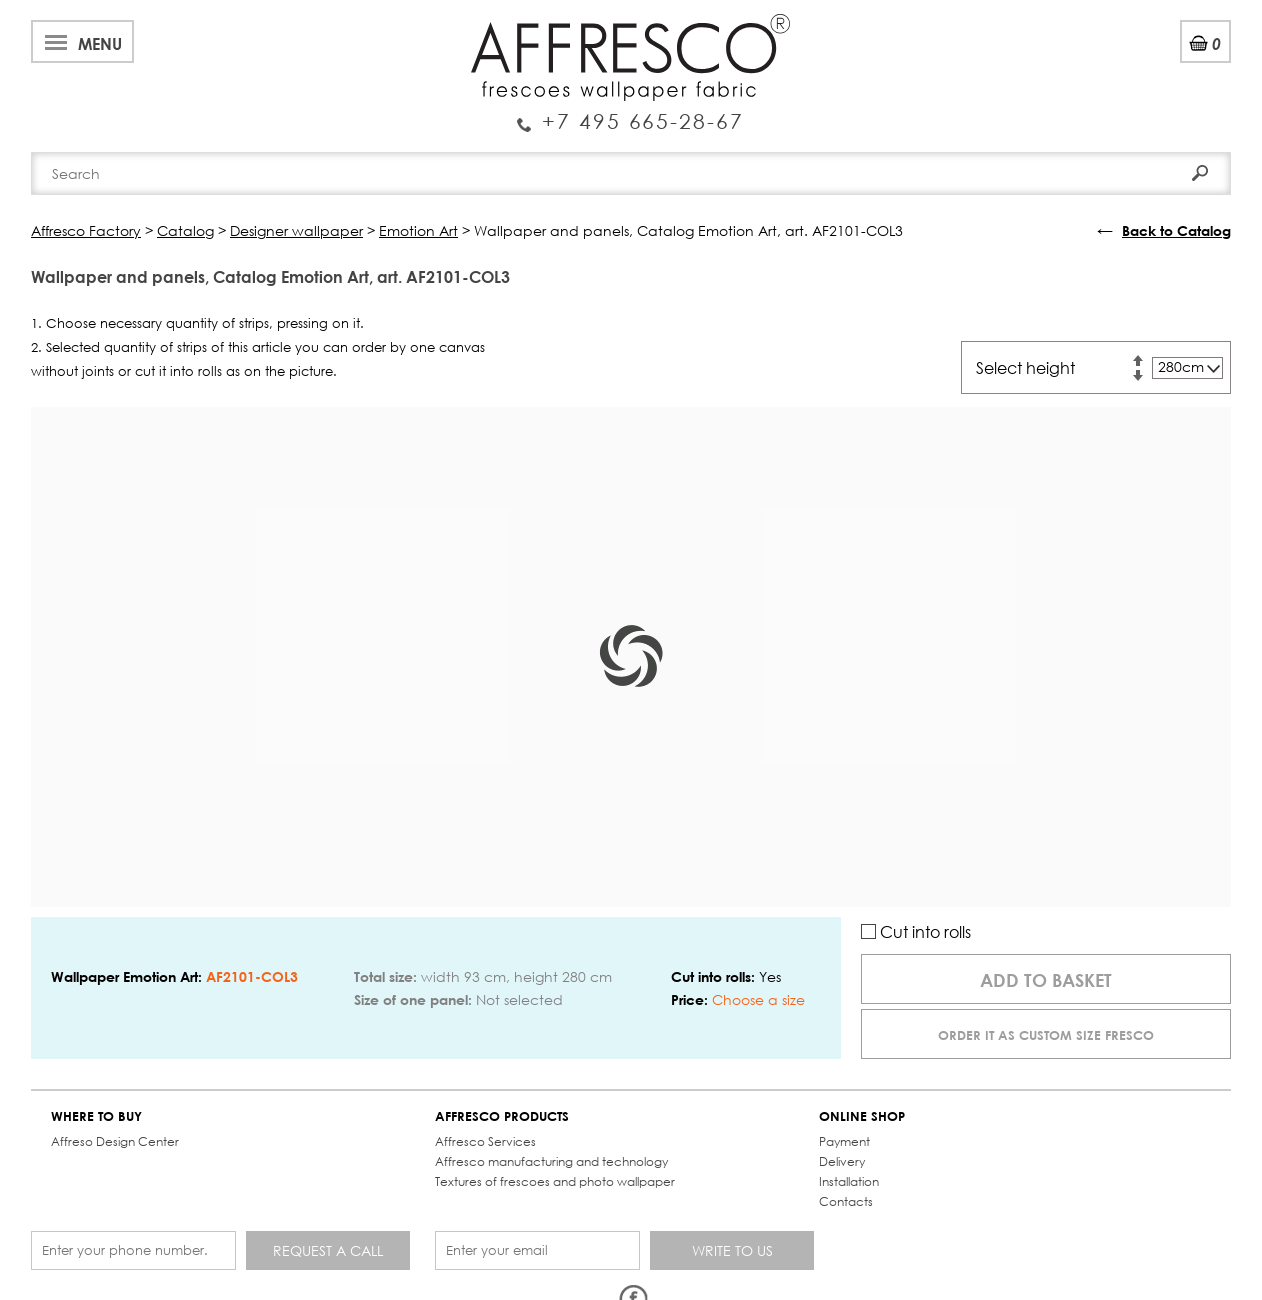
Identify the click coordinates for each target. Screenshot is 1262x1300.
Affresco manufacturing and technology (551, 1161)
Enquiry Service (630, 113)
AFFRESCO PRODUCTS (502, 1116)
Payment (844, 1141)
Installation (849, 1181)
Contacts (846, 1201)
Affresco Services (485, 1141)
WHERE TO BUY (96, 1116)
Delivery (842, 1161)
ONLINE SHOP (862, 1116)
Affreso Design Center (115, 1141)
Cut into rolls (916, 931)
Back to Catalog (1176, 230)
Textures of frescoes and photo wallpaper (555, 1181)
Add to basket (1046, 980)
